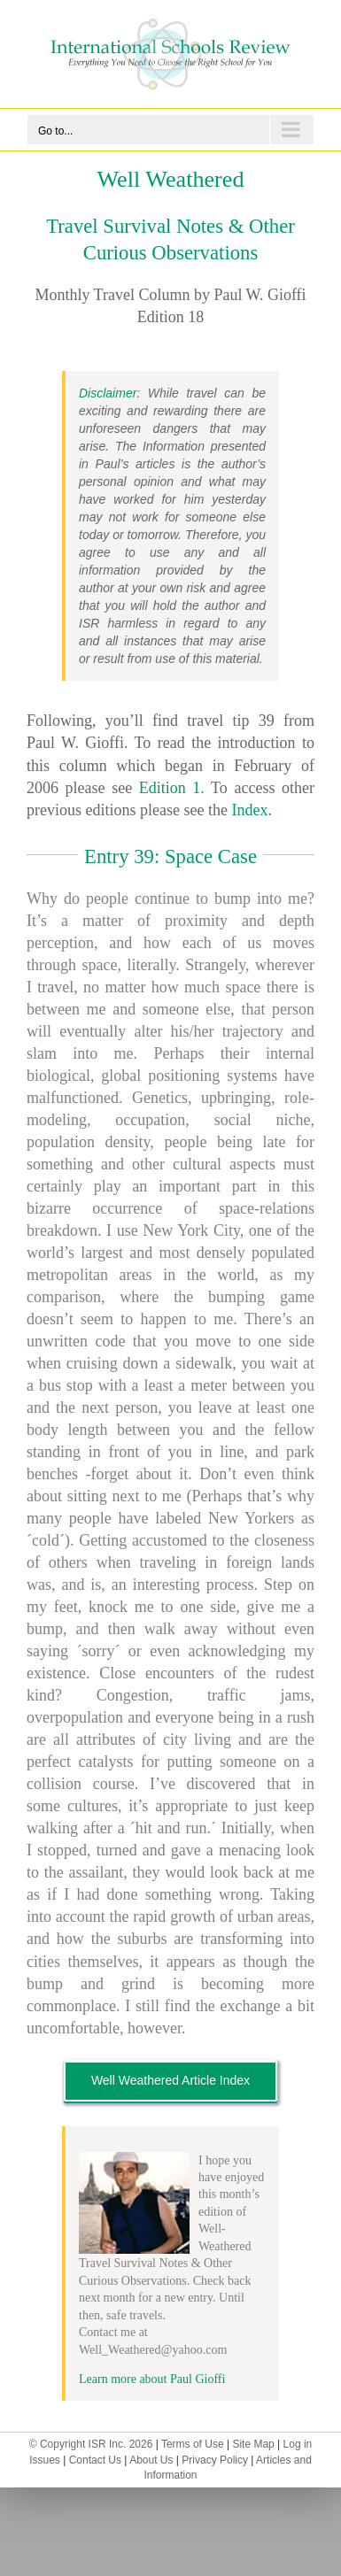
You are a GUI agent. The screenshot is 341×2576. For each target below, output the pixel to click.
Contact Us (95, 2460)
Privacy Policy (215, 2460)
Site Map (253, 2444)
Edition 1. (172, 788)
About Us (151, 2460)
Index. (251, 810)
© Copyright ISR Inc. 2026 (91, 2444)
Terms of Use (192, 2444)
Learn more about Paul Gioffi (152, 2379)
